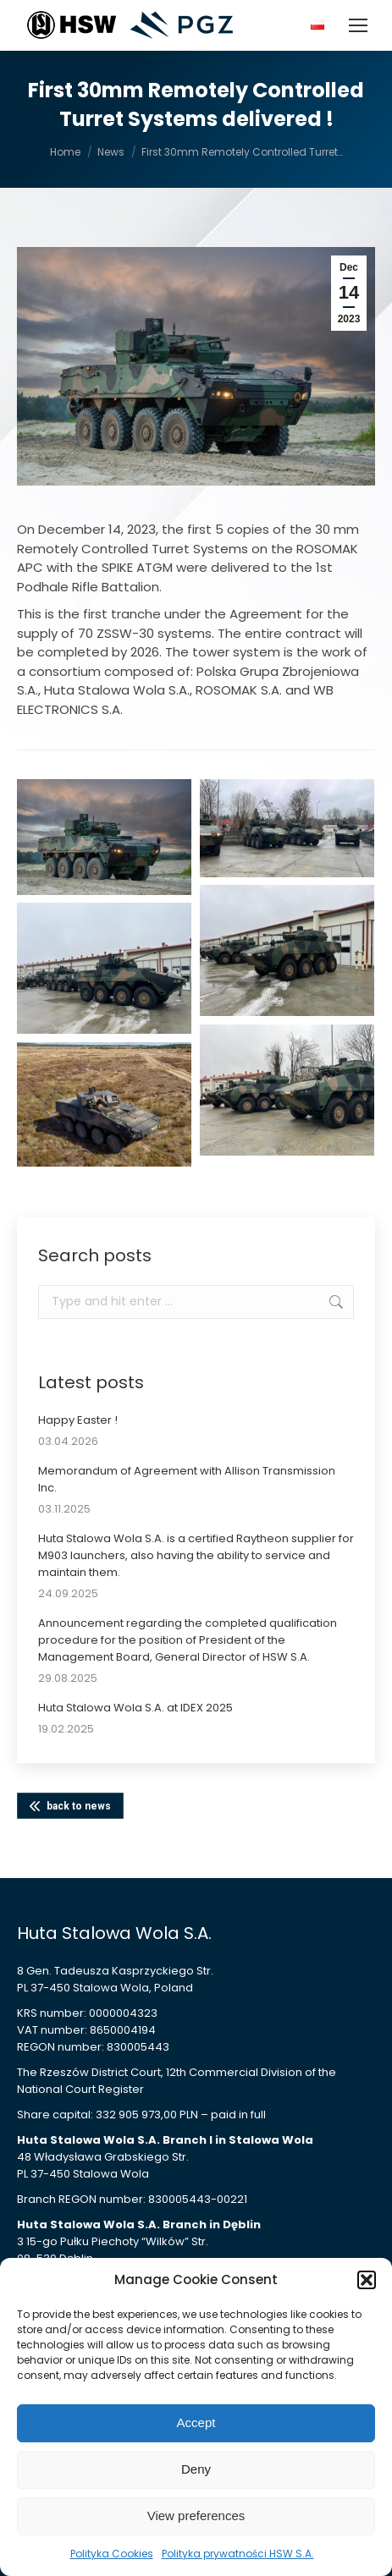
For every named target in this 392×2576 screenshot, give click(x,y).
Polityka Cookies (111, 2553)
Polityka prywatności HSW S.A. (238, 2553)
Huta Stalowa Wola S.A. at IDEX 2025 (135, 1708)
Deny (196, 2469)
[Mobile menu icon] (358, 25)
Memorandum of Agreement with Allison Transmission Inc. (186, 1479)
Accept (196, 2422)
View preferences (196, 2515)
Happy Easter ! (78, 1420)
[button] (366, 2279)
